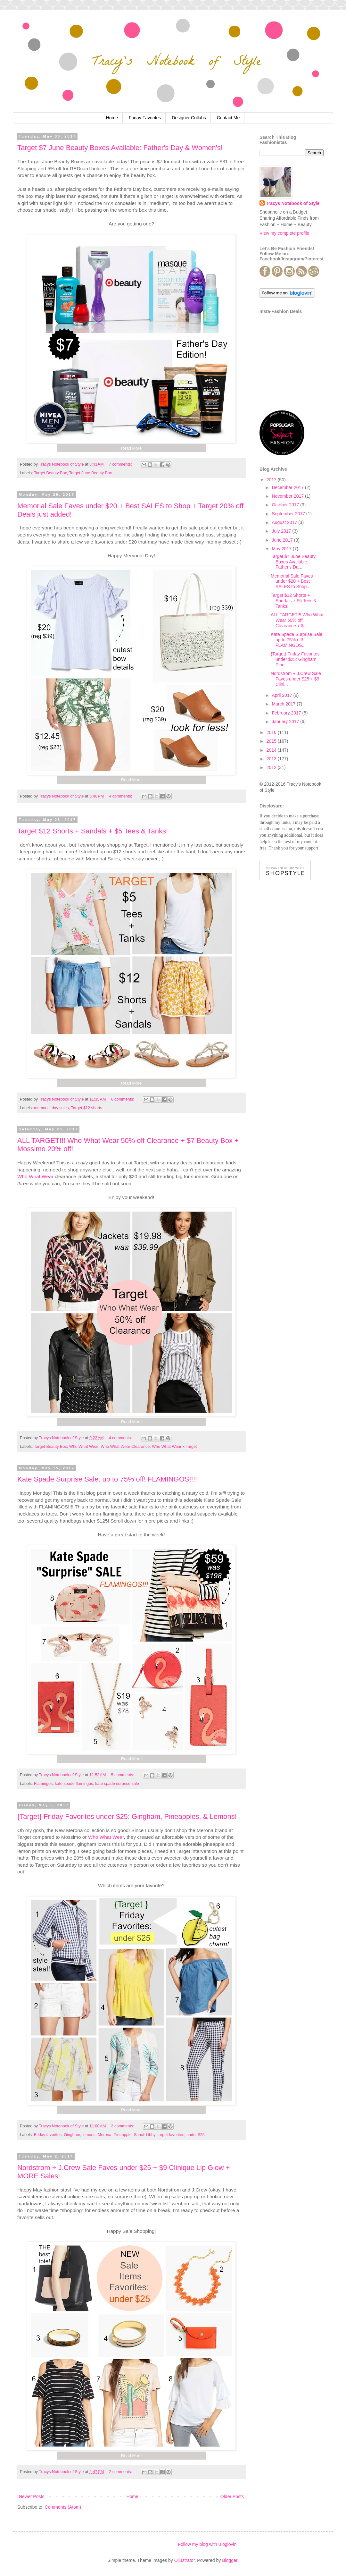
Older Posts (232, 2496)
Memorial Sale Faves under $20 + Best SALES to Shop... (292, 581)
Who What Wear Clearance (125, 1446)
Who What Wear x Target (174, 1446)
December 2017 (288, 487)
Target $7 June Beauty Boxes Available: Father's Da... (293, 562)
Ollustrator (184, 2560)
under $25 (195, 2135)
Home (112, 117)
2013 (272, 758)
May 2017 (282, 548)
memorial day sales (51, 1108)
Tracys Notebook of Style (292, 203)
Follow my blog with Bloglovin (207, 2544)
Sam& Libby (144, 2135)
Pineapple (123, 2135)
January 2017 (286, 721)
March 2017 (284, 703)
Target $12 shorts (86, 1108)
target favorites (171, 2135)
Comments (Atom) (63, 2507)
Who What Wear (35, 1176)
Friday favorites (48, 2135)
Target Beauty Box (50, 473)
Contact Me (228, 117)
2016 (272, 732)
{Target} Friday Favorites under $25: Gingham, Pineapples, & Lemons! (127, 1816)
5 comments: (123, 1775)
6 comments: (123, 1099)
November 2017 (288, 496)
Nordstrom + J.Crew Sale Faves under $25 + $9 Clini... (296, 679)
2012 (272, 767)
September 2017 (289, 513)
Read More (131, 448)
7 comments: (121, 464)
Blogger (229, 2560)
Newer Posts (31, 2496)
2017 (272, 479)
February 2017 (287, 712)
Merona (104, 2135)
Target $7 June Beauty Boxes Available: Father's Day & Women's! (120, 148)
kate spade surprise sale (117, 1783)
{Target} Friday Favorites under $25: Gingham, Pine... (295, 659)
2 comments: (123, 2126)
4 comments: (121, 796)
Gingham (72, 2135)
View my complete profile (284, 233)
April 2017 (282, 695)
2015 (272, 741)
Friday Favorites (145, 117)
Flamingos (43, 1783)
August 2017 (285, 522)
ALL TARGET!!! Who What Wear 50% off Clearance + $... (297, 620)
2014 (272, 750)
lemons (88, 2135)
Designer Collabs (189, 117)
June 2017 (283, 540)
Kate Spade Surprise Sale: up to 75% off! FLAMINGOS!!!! (107, 1479)
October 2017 (286, 504)
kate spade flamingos (74, 1783)
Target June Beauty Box (90, 473)
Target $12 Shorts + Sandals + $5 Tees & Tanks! (92, 831)
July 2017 (282, 531)
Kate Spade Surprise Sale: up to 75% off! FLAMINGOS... (297, 640)
